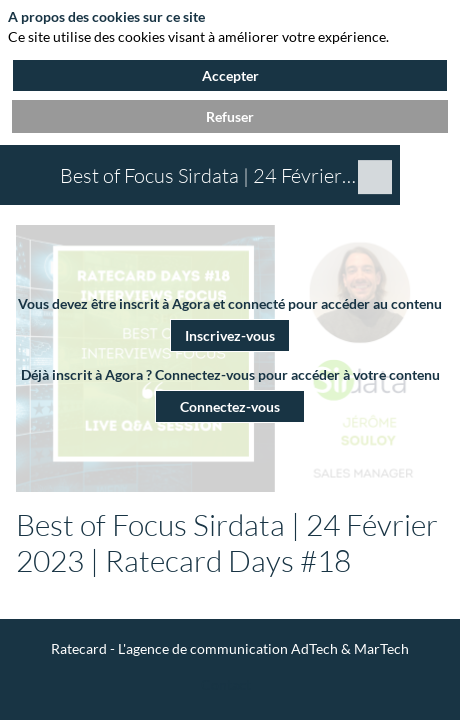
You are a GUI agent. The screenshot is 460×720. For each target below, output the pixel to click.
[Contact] (226, 683)
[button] (230, 334)
